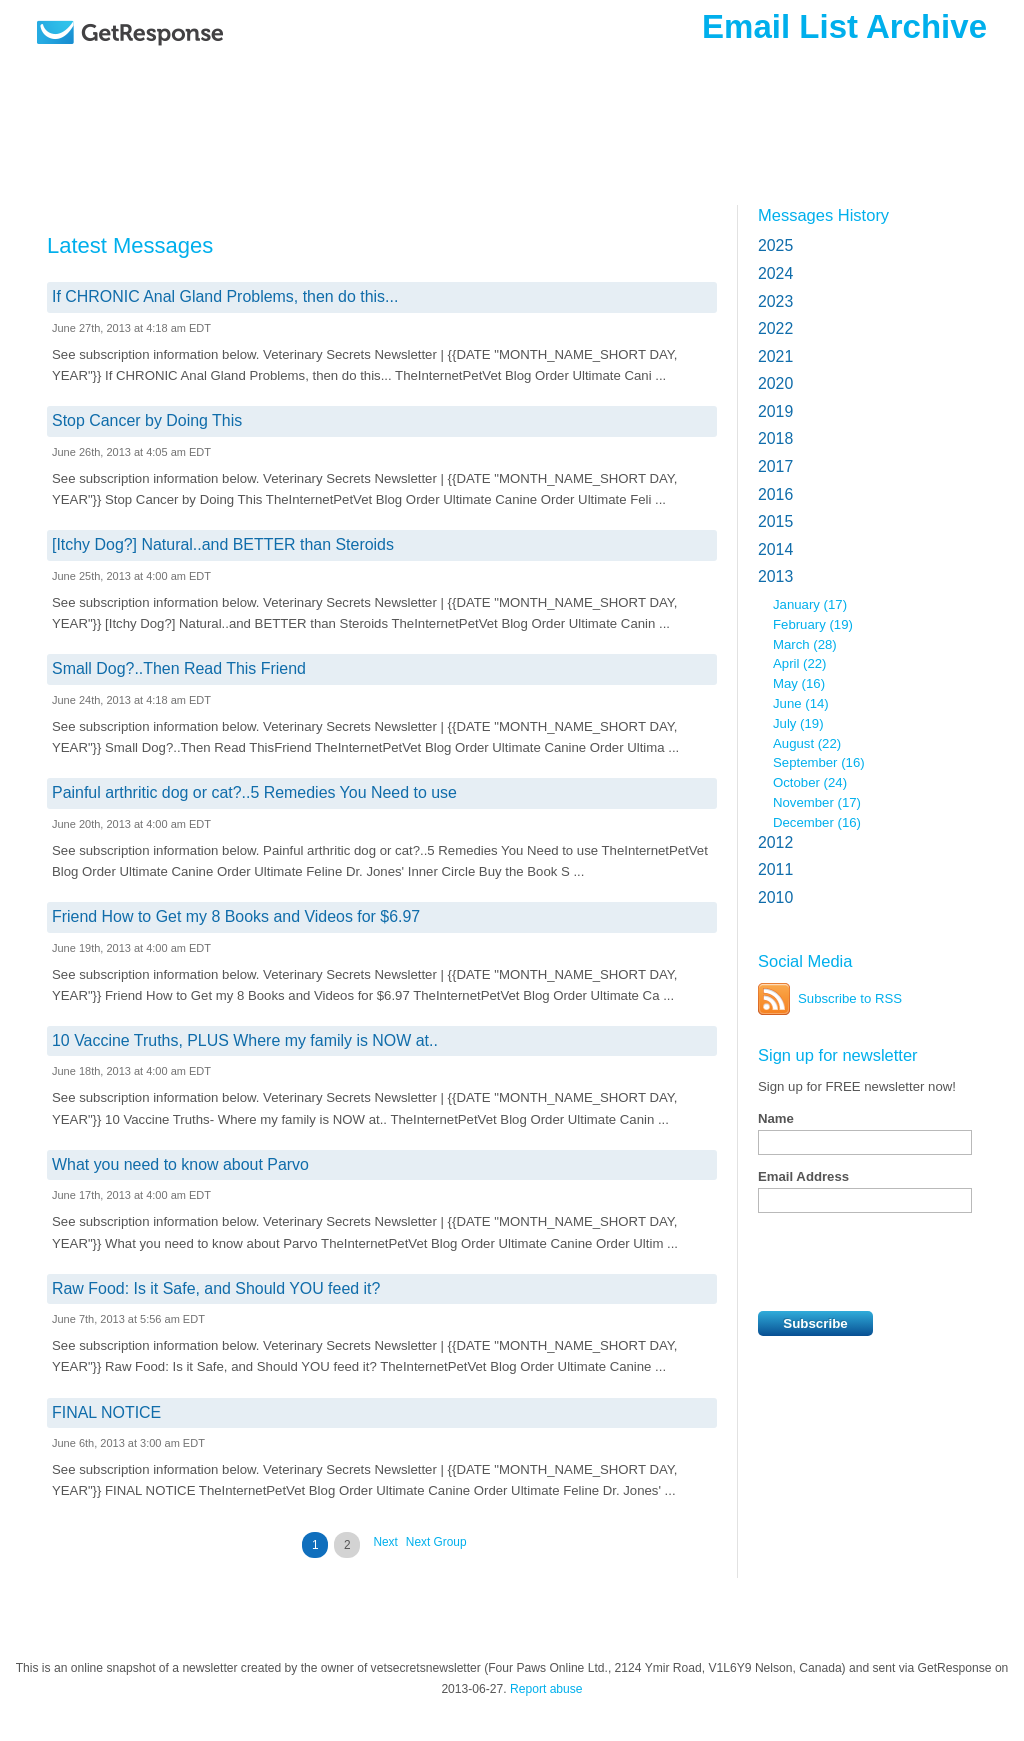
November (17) (817, 802)
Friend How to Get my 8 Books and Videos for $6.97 (236, 916)
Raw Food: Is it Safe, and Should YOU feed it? (216, 1288)
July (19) (798, 723)
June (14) (801, 703)
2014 (775, 549)
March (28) (805, 644)
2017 (775, 466)
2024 (775, 273)
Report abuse (546, 1689)
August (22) (807, 743)
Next (385, 1542)
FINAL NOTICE (106, 1412)
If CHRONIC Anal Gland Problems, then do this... (225, 296)
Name (776, 1118)
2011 (775, 869)
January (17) (810, 604)
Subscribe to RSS (850, 998)
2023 (775, 301)
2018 (775, 438)
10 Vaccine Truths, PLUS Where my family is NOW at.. (245, 1040)
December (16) (817, 822)
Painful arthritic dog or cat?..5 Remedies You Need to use (254, 792)
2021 (775, 356)
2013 (775, 576)
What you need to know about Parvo (180, 1164)
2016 (775, 494)
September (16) (819, 762)
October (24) (810, 782)
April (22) (800, 663)
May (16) (799, 683)
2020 (775, 383)
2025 (775, 245)
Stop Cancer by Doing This (147, 420)
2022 (775, 328)
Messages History (823, 215)
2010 (775, 897)
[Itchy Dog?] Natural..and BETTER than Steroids (223, 544)
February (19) (813, 624)
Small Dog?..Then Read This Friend (179, 668)
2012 (775, 842)
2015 (775, 521)
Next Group (436, 1542)
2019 (775, 411)
